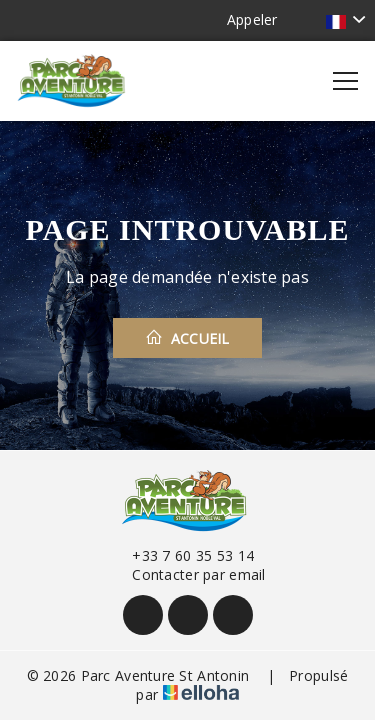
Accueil (187, 338)
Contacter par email (187, 574)
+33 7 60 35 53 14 (181, 555)
